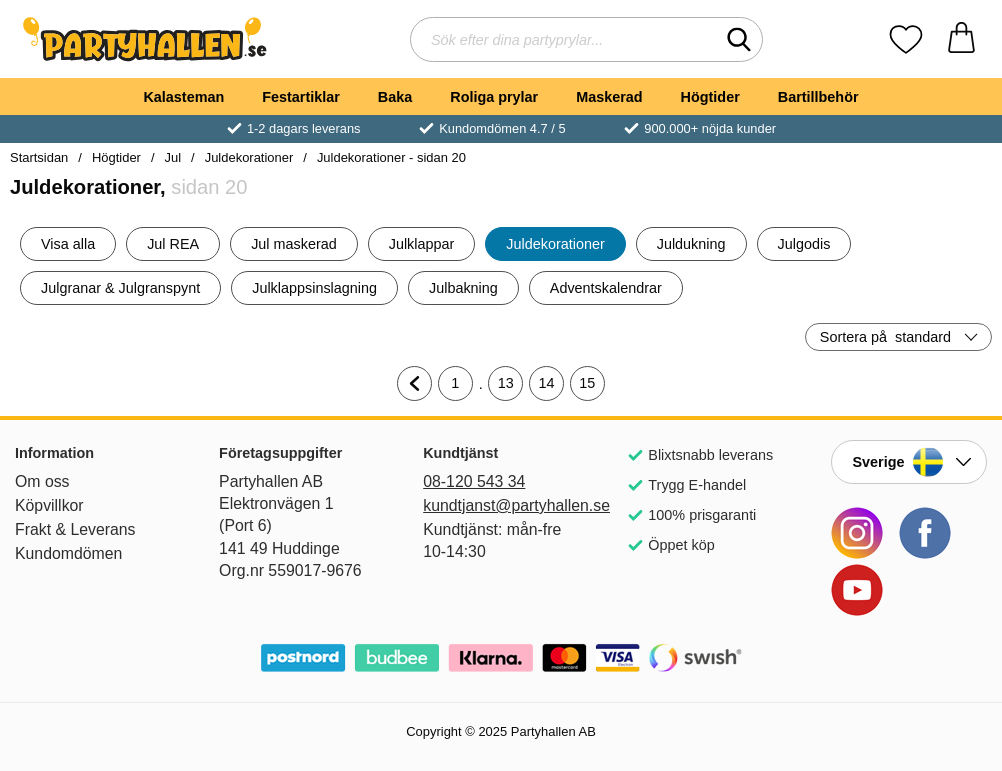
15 (592, 388)
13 (511, 388)
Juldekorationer (249, 157)
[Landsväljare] (909, 462)
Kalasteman (183, 97)
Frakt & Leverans (75, 529)
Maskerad (609, 97)
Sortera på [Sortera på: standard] (885, 337)
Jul (173, 157)
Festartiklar (301, 97)
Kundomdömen (68, 553)
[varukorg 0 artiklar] (961, 39)
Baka (395, 97)
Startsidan (39, 157)
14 (552, 388)
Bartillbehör (818, 97)
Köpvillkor (49, 505)
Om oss (42, 481)
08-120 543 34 (474, 481)
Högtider (710, 97)
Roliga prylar (494, 97)
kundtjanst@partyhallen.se (501, 505)
